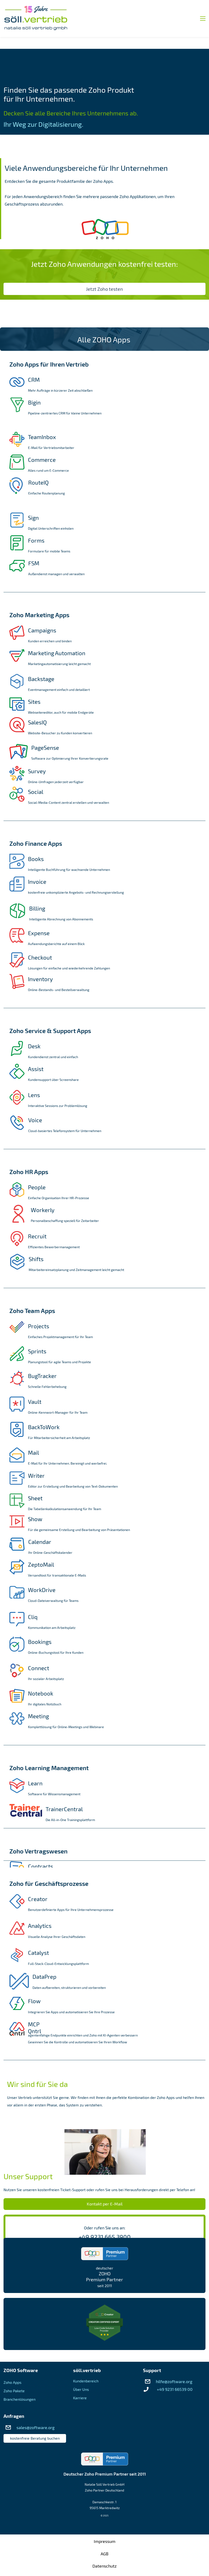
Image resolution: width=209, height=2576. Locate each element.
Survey (37, 771)
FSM (33, 563)
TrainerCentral (64, 1809)
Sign (33, 517)
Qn (31, 2031)
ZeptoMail (41, 1564)
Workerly (43, 1209)
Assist (35, 1068)
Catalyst (38, 1952)
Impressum (104, 2541)
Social (35, 791)
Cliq (33, 1616)
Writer (36, 1475)
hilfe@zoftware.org (174, 2381)
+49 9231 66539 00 (175, 2389)
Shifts (36, 1258)
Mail (33, 1452)
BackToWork (43, 1427)
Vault (34, 1401)
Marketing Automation (56, 653)
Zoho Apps (12, 2382)
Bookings (39, 1641)
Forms (36, 540)
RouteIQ (38, 482)
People (37, 1187)
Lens (34, 1094)
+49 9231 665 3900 (105, 2236)
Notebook (40, 1693)
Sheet (35, 1498)
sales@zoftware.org (35, 2427)
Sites (34, 701)
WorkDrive (41, 1589)
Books (36, 858)
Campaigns (42, 630)
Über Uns (81, 2389)
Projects (38, 1326)
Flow (34, 2001)
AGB (104, 2553)
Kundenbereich (86, 2381)
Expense (39, 933)
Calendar (39, 1541)
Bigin (34, 402)
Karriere (80, 2398)
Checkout (40, 957)
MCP (33, 2024)
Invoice (37, 881)
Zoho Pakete (14, 2390)
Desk (34, 1046)
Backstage (41, 678)
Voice (35, 1120)
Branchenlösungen (19, 2399)
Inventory (40, 979)
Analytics (39, 1925)
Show (35, 1519)
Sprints (37, 1351)
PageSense (45, 747)
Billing (37, 908)
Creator (37, 1898)
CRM (34, 379)
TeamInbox (42, 436)
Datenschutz (104, 2565)
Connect (38, 1668)
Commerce (42, 459)
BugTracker (42, 1375)
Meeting (38, 1716)
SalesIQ (37, 722)
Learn (35, 1783)
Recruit (37, 1236)
